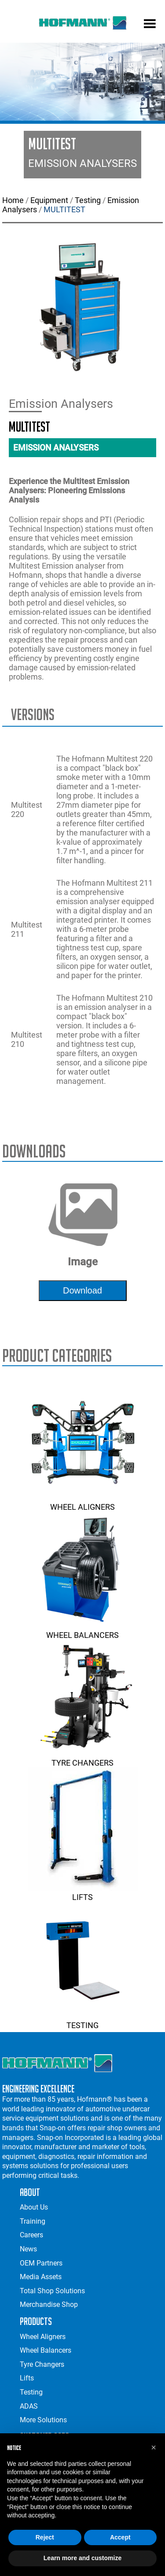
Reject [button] (45, 2537)
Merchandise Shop (49, 2304)
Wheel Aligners (83, 1502)
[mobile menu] (149, 25)
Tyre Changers (83, 1758)
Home (13, 200)
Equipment (49, 200)
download (82, 1290)
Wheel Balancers (83, 1630)
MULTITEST (64, 209)
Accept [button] (120, 2537)
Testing (88, 200)
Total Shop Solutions (52, 2291)
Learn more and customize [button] (82, 2557)
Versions (33, 714)
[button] (154, 2447)
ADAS (29, 2406)
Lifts (83, 1892)
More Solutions (43, 2420)
